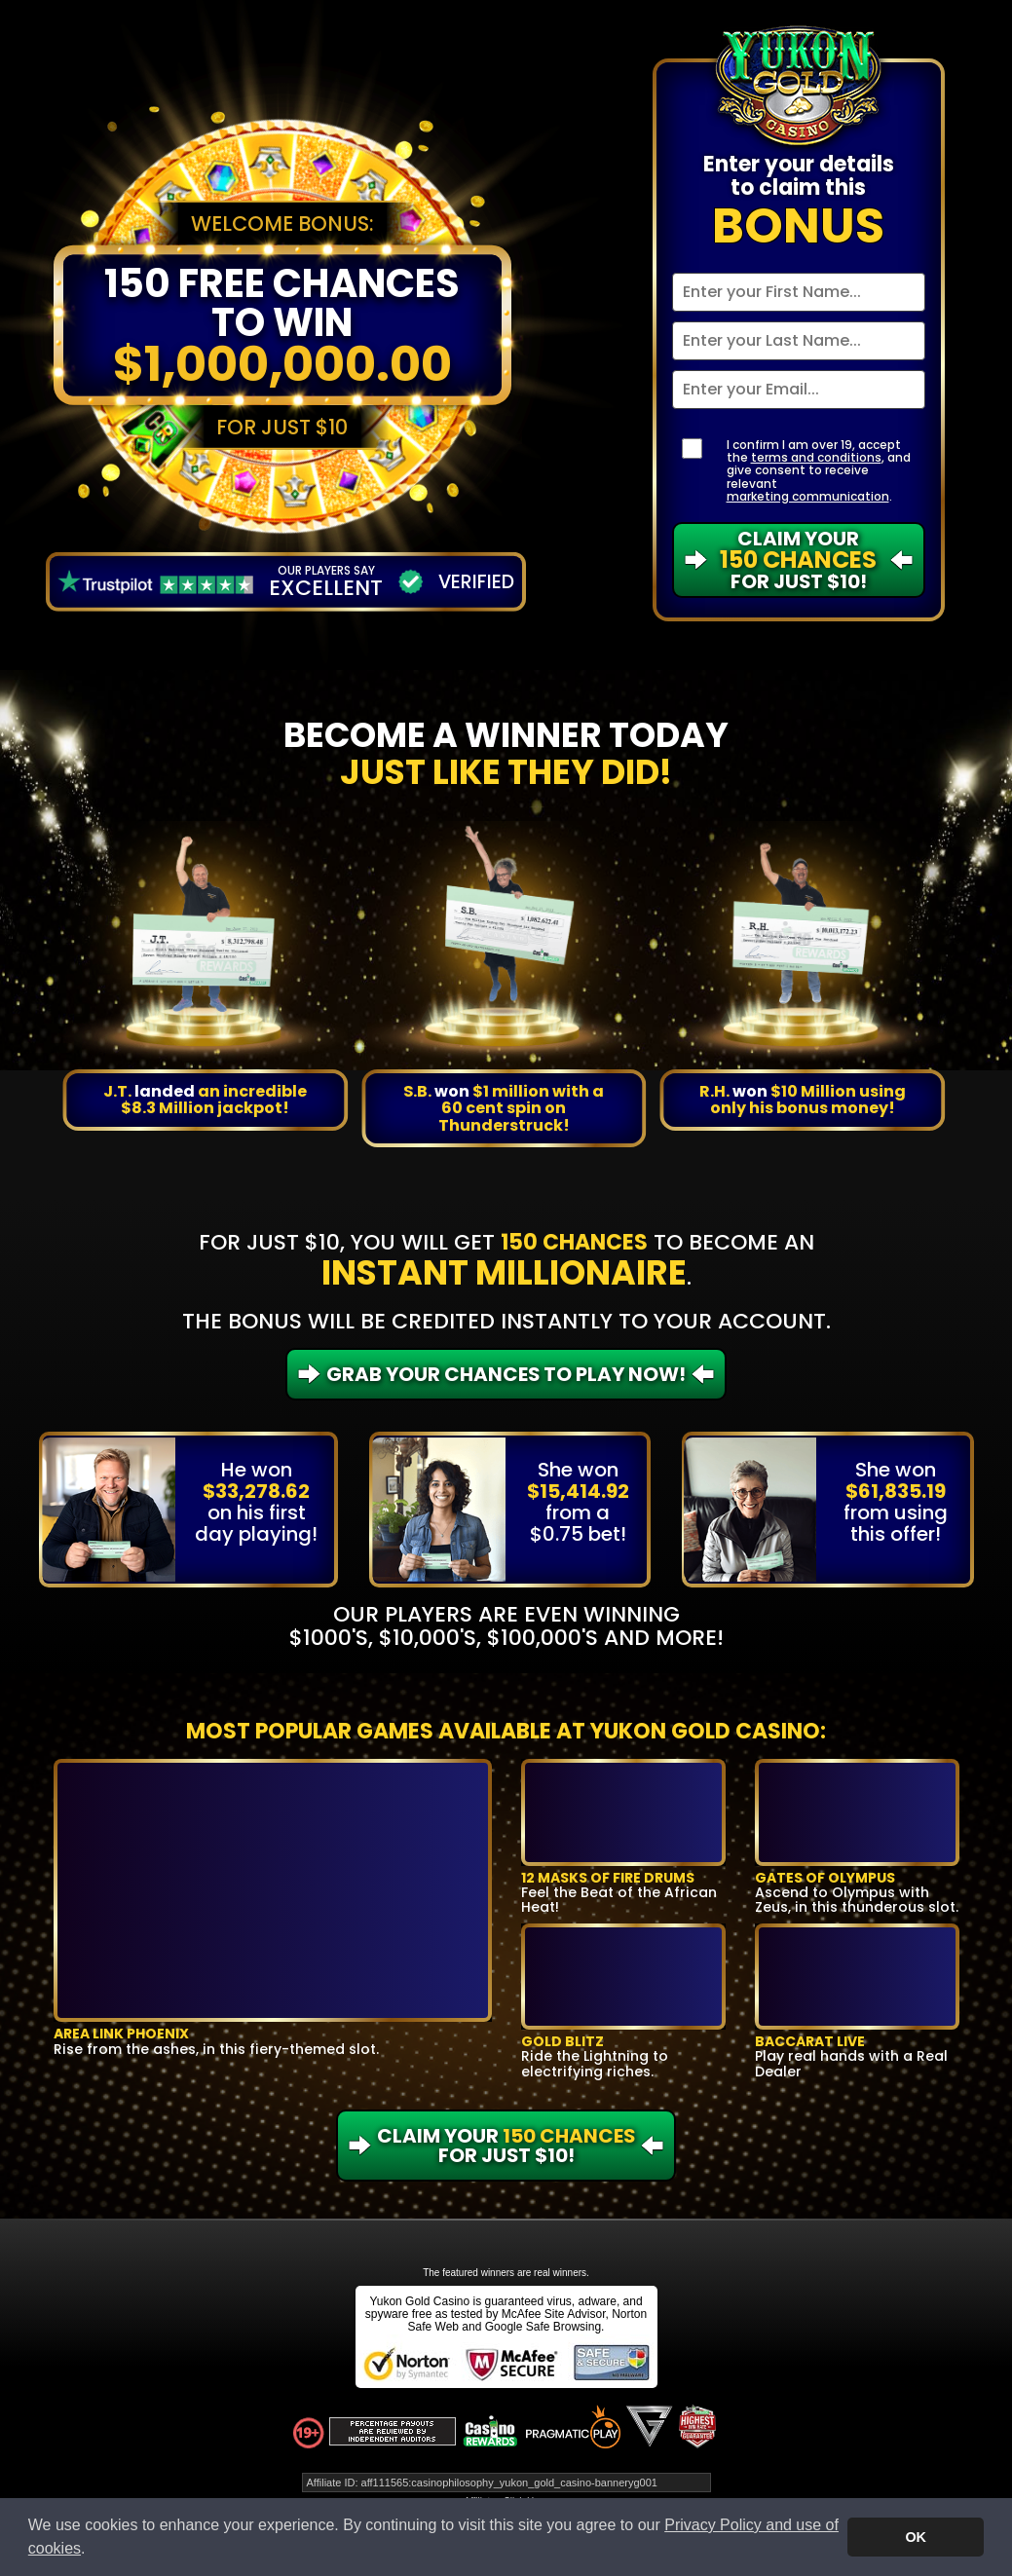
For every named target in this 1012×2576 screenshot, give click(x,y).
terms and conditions (816, 457)
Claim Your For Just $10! (798, 560)
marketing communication (808, 496)
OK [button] (915, 2537)
